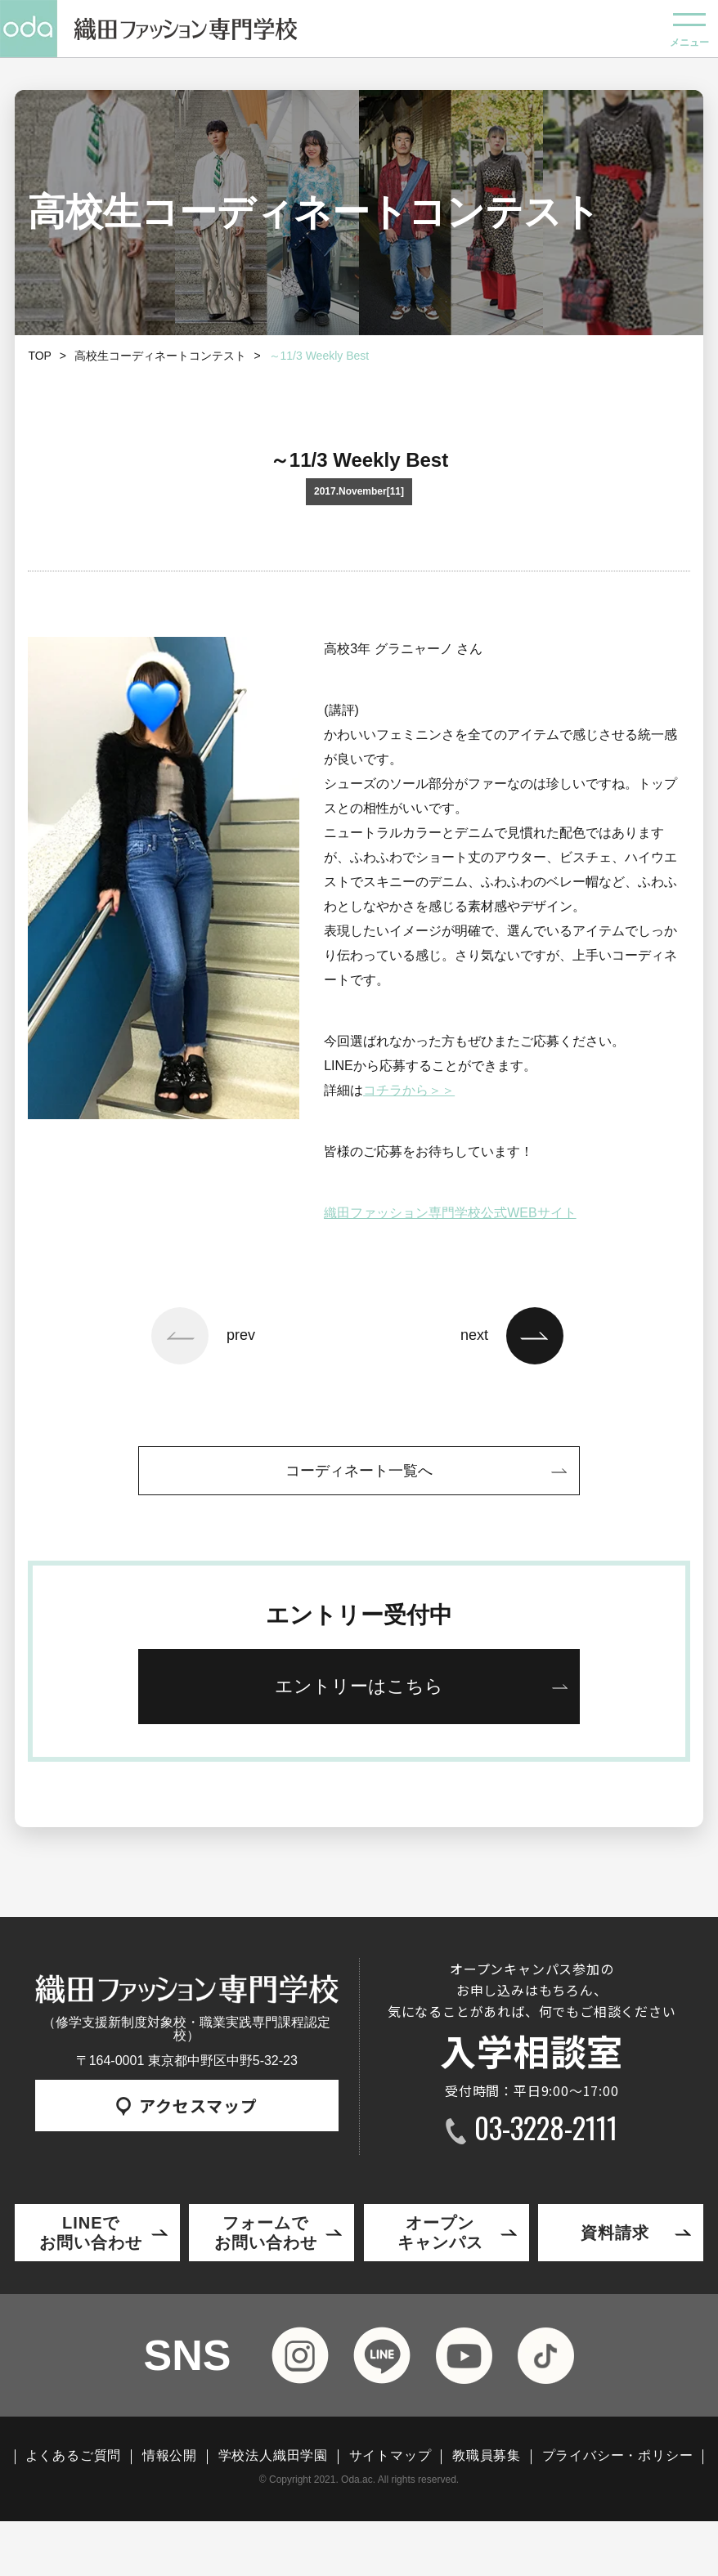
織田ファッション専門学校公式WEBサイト (450, 1213)
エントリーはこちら (359, 1686)
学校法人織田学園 (273, 2455)
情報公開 (169, 2455)
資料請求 (615, 2233)
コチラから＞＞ (409, 1090)
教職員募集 (486, 2455)
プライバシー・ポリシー (617, 2455)
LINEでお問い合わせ (90, 2232)
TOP (40, 355)
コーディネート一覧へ (359, 1471)
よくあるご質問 (73, 2455)
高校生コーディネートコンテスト (160, 355)
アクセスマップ (187, 2105)
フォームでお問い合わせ (265, 2232)
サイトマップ (390, 2455)
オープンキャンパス (440, 2232)
